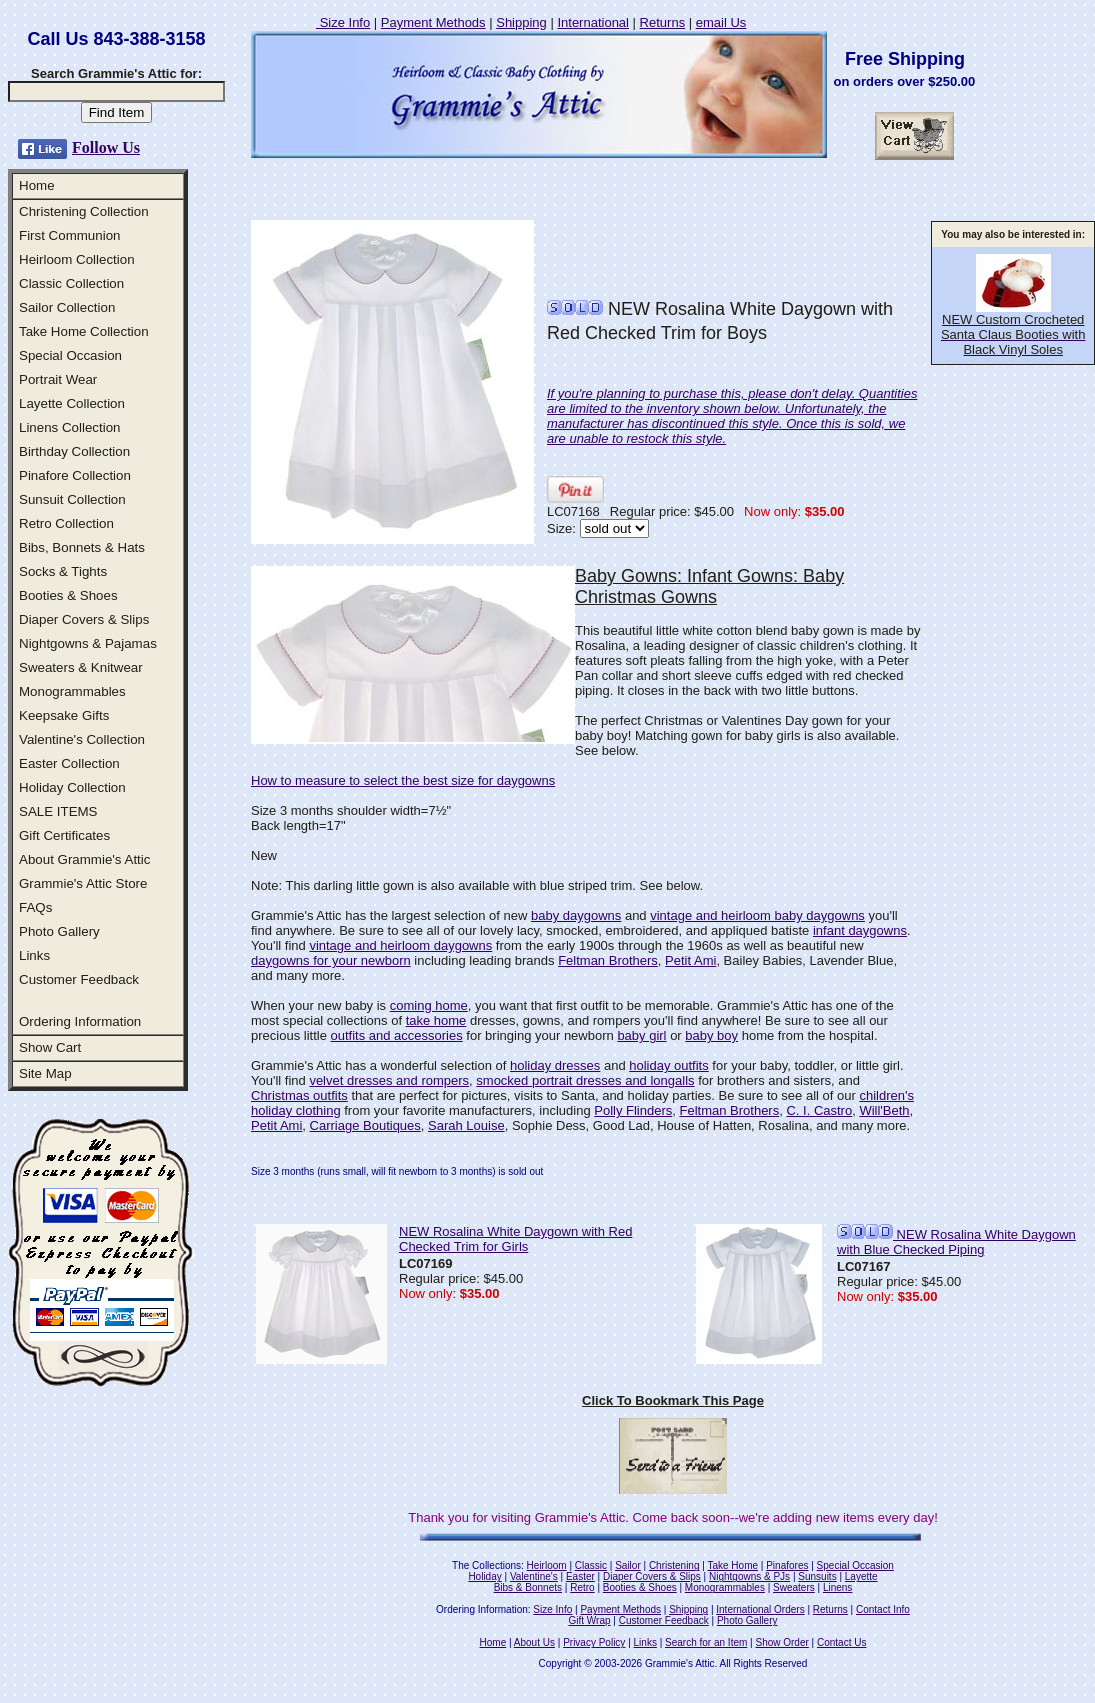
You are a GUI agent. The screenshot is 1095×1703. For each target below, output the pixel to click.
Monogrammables (72, 691)
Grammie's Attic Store (83, 883)
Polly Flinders (633, 1110)
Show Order (781, 1642)
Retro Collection (66, 523)
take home (436, 1020)
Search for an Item (706, 1642)
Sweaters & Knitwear (81, 667)
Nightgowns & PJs (749, 1576)
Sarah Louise (466, 1125)
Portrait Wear (58, 379)
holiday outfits (669, 1065)
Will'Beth (884, 1110)
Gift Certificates (64, 835)
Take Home (732, 1565)
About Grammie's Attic (84, 859)
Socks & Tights (63, 571)
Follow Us (106, 147)
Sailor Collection (67, 307)
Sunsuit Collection (72, 499)
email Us (721, 22)
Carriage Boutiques (365, 1125)
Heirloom (547, 1565)
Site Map (45, 1073)
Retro (582, 1587)
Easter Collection (69, 763)
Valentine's (534, 1576)
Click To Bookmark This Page (673, 1400)
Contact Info (883, 1609)
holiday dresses (555, 1065)
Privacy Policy (594, 1642)
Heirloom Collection (77, 259)
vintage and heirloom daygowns (400, 945)
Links (34, 955)
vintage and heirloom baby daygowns (757, 915)
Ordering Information (80, 1021)
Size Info (343, 22)
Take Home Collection (84, 331)
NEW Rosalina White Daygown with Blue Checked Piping (956, 1242)
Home (37, 185)
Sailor (628, 1565)
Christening (674, 1565)
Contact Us (841, 1642)
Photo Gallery (59, 931)
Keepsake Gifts (64, 715)
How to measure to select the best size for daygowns (403, 780)
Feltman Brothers (608, 960)
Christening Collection (84, 211)
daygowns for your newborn (331, 960)
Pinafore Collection (75, 475)
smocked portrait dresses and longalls (585, 1080)
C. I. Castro (819, 1110)
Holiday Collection (72, 787)
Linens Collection (70, 427)
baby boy (711, 1035)
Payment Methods (433, 22)
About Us (534, 1642)
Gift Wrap (590, 1620)
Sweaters (794, 1587)
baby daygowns (576, 915)
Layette (861, 1576)
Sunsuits (817, 1576)
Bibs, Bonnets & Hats (82, 547)
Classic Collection (71, 283)
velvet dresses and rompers (389, 1080)
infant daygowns (860, 930)
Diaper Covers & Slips (84, 619)
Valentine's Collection (82, 739)
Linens (837, 1587)
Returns (663, 22)
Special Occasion (70, 355)
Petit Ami (690, 960)
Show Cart (50, 1047)
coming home (429, 1005)
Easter (580, 1576)
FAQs (35, 907)
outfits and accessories (396, 1035)
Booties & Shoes (68, 595)
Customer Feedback (79, 979)
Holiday (484, 1576)
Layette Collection (72, 403)
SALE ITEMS (58, 811)
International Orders (760, 1609)
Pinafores (787, 1565)
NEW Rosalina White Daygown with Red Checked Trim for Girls (515, 1239)
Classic (591, 1565)
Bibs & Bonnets (528, 1587)
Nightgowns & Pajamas (88, 643)
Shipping (521, 22)
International (593, 22)
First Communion (69, 235)
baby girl (641, 1035)
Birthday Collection (74, 451)
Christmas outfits (299, 1095)
